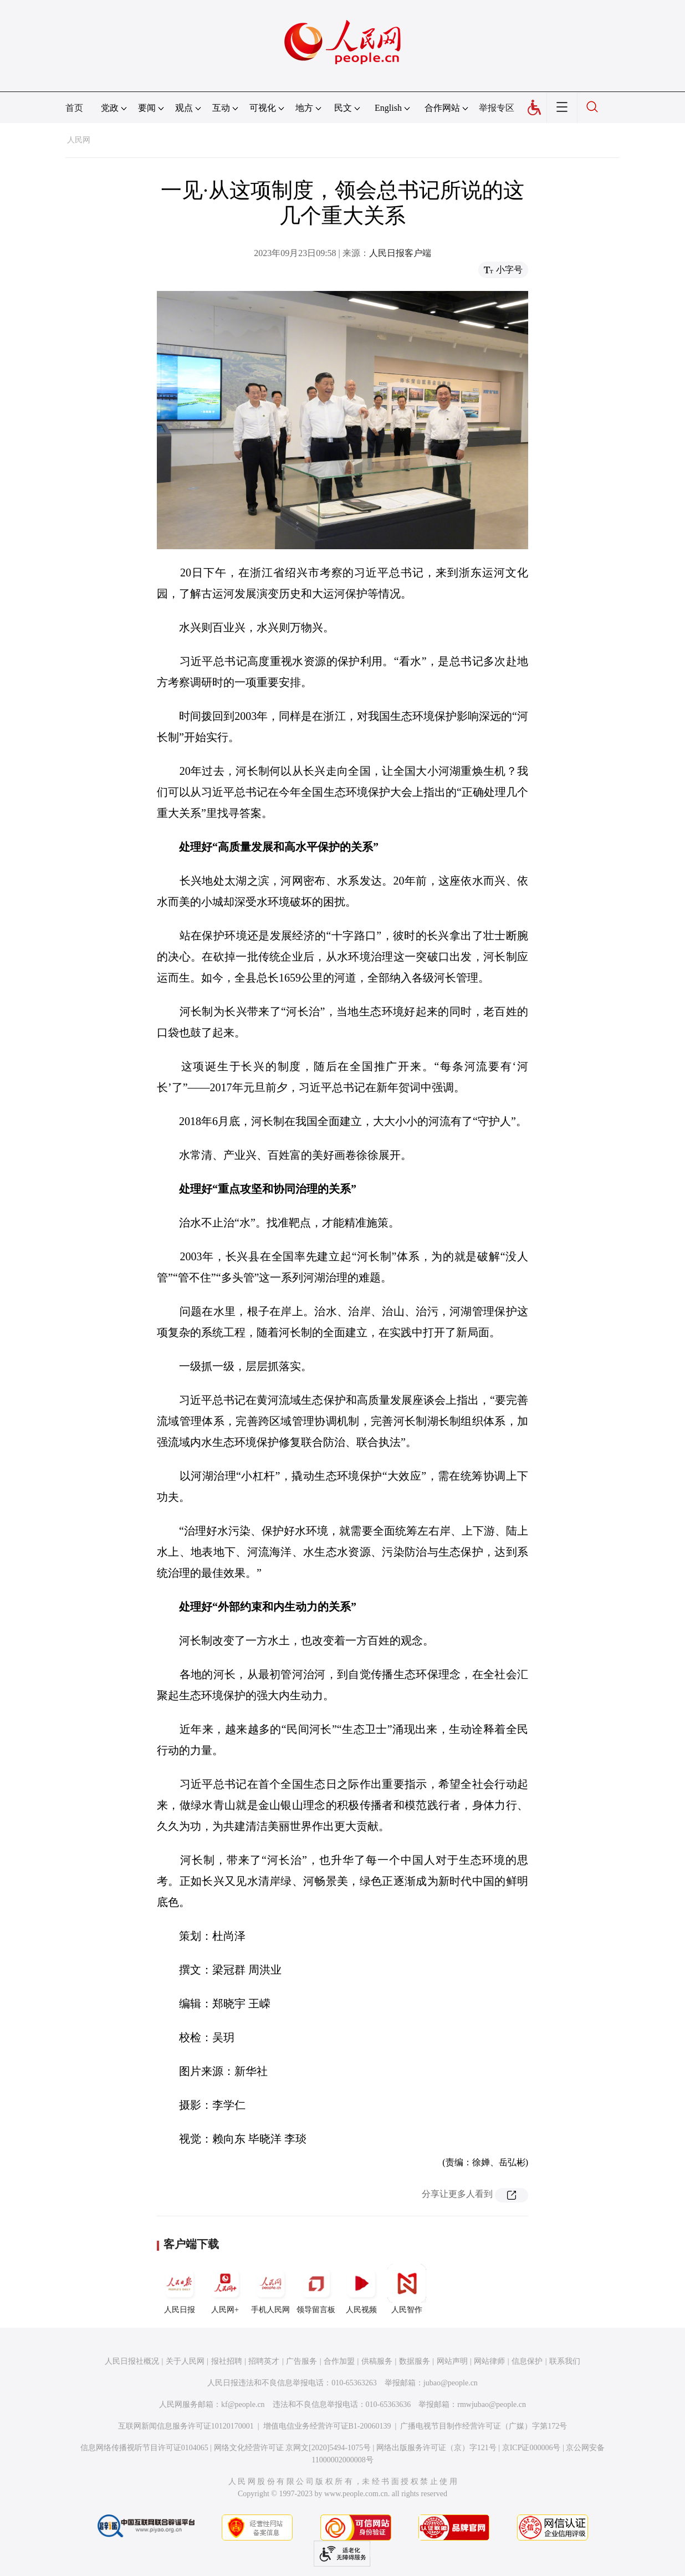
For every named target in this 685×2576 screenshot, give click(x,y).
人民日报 (179, 2289)
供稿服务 (376, 2361)
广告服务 (301, 2361)
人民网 (78, 140)
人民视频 (361, 2289)
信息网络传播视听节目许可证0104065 (144, 2448)
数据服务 (414, 2361)
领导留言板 (316, 2289)
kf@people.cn (243, 2404)
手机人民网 (270, 2289)
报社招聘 (226, 2361)
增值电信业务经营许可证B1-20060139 (327, 2426)
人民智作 (406, 2289)
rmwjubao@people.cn (491, 2404)
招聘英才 (263, 2361)
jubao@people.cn (450, 2383)
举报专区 (496, 108)
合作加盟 (339, 2361)
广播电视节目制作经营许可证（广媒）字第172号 (483, 2426)
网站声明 (452, 2361)
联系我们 (564, 2361)
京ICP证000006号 (531, 2448)
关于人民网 (185, 2361)
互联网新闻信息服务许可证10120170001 (186, 2426)
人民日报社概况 (132, 2361)
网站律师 (489, 2361)
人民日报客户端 (400, 253)
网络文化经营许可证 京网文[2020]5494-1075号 (292, 2448)
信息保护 (527, 2361)
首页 (74, 108)
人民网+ (225, 2289)
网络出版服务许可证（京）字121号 (436, 2448)
